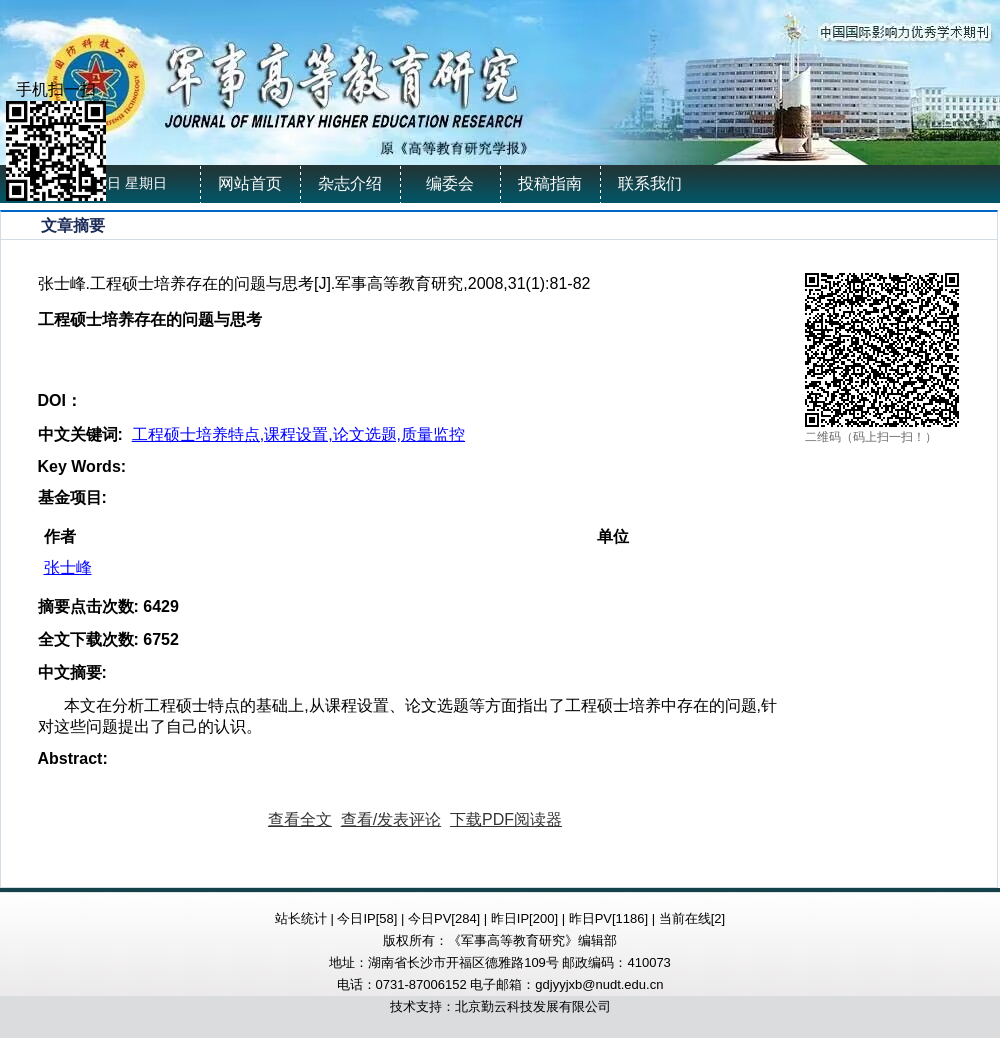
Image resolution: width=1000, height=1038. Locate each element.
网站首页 (250, 183)
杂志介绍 (350, 183)
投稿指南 (550, 183)
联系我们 (650, 183)
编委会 (450, 183)
